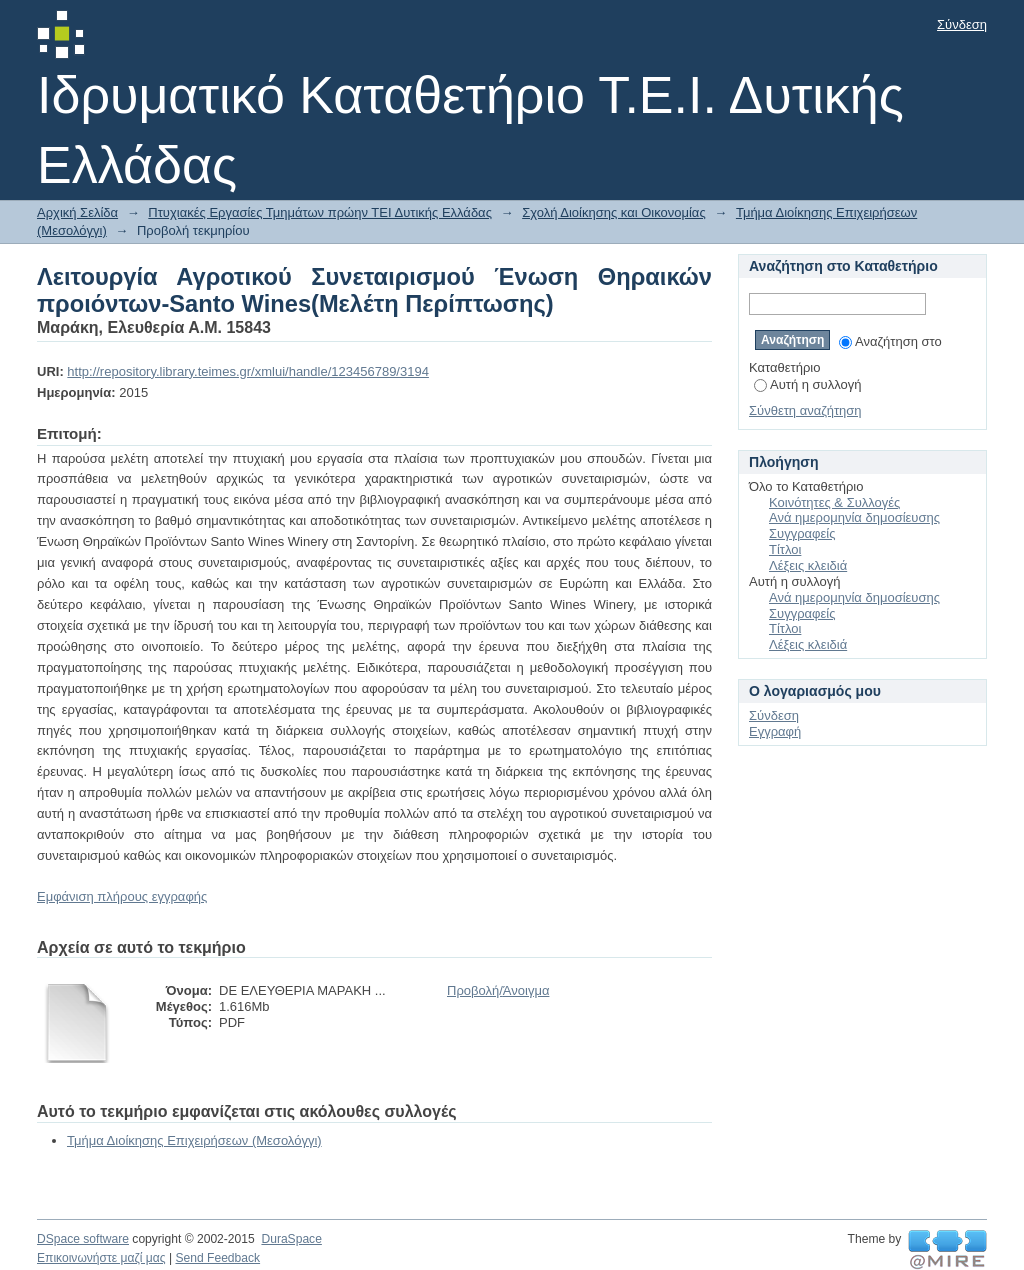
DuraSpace (291, 1239)
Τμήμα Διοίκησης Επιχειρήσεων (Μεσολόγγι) (194, 1140)
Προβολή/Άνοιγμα (498, 990)
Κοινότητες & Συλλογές (834, 502)
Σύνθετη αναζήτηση (805, 410)
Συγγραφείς (802, 533)
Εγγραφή (775, 731)
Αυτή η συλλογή (808, 384)
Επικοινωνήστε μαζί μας (101, 1258)
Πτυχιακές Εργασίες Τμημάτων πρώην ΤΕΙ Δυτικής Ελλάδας (320, 212)
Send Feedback (217, 1258)
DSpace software (83, 1239)
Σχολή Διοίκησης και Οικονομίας (614, 212)
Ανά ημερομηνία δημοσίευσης (854, 517)
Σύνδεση (962, 24)
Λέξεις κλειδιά (808, 565)
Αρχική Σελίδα (77, 212)
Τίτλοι (785, 549)
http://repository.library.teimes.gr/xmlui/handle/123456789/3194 (248, 371)
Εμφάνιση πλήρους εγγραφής (122, 896)
